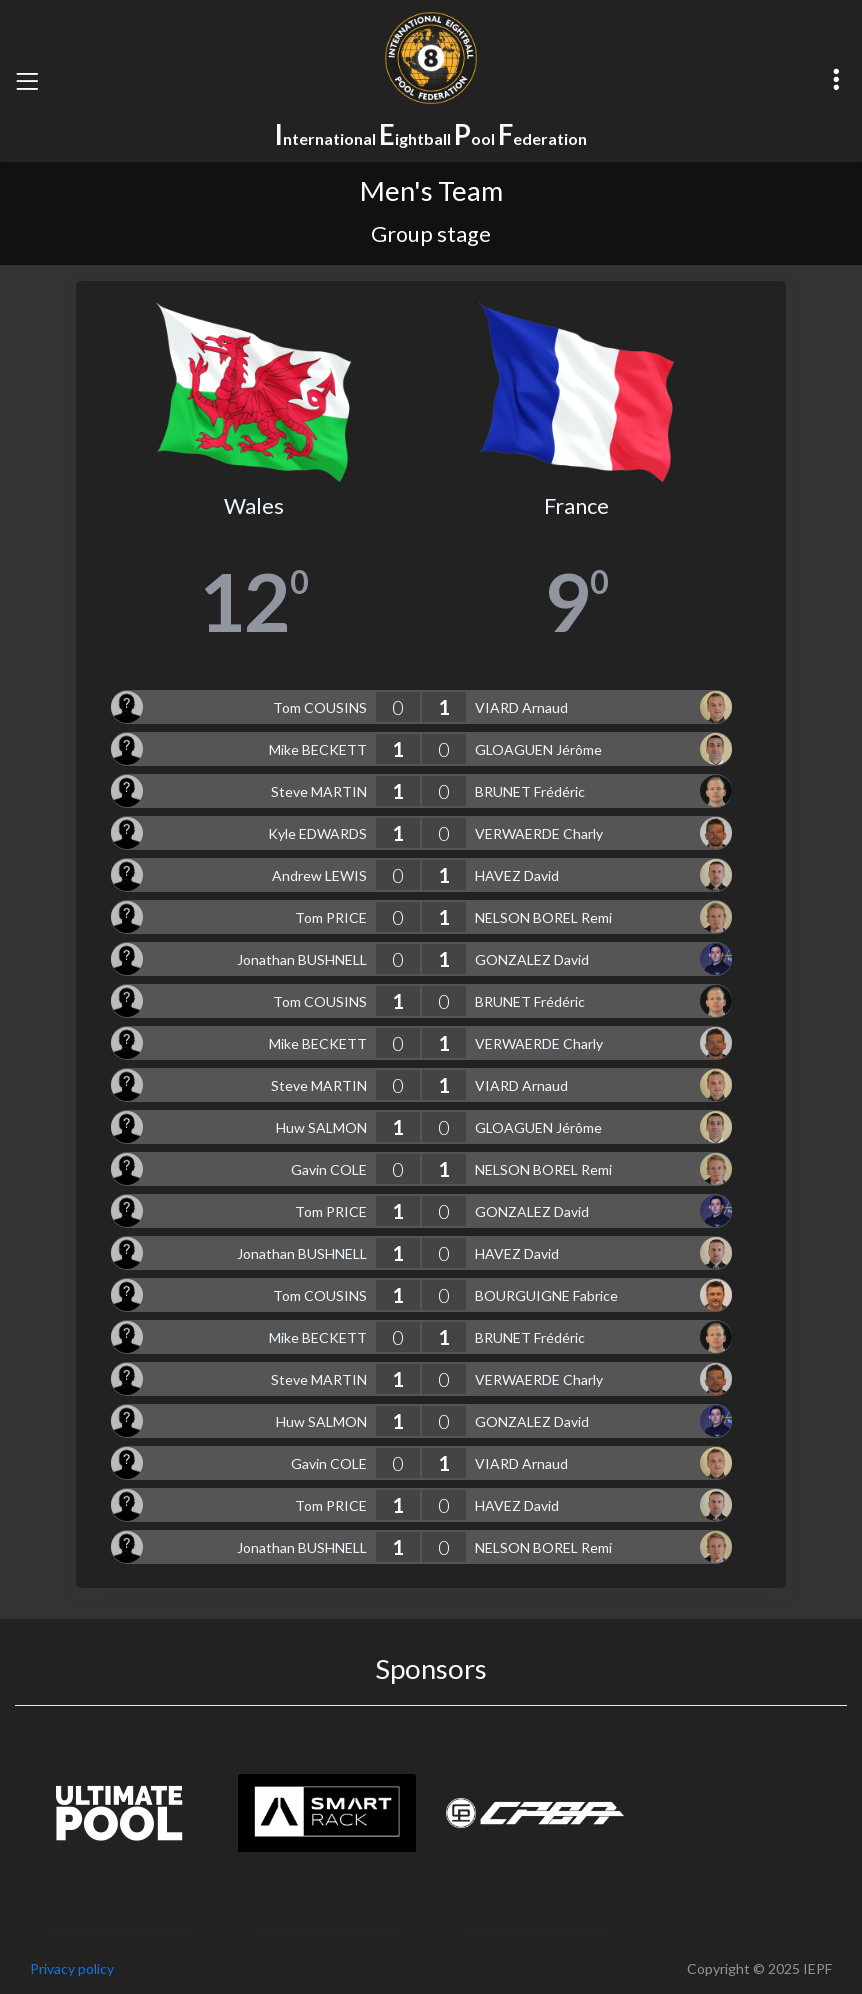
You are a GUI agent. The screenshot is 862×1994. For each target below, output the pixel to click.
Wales (254, 506)
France (576, 506)
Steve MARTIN (319, 791)
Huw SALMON (321, 1127)
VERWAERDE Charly (539, 833)
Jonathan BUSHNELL (302, 959)
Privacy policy (72, 1968)
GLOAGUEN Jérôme (538, 749)
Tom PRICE (331, 917)
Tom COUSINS (320, 707)
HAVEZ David (517, 875)
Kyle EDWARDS (317, 833)
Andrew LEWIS (319, 875)
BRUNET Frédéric (530, 791)
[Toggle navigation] (27, 81)
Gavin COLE (329, 1169)
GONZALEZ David (532, 959)
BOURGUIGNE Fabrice (546, 1295)
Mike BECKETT (318, 749)
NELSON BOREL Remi (543, 917)
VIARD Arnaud (521, 707)
